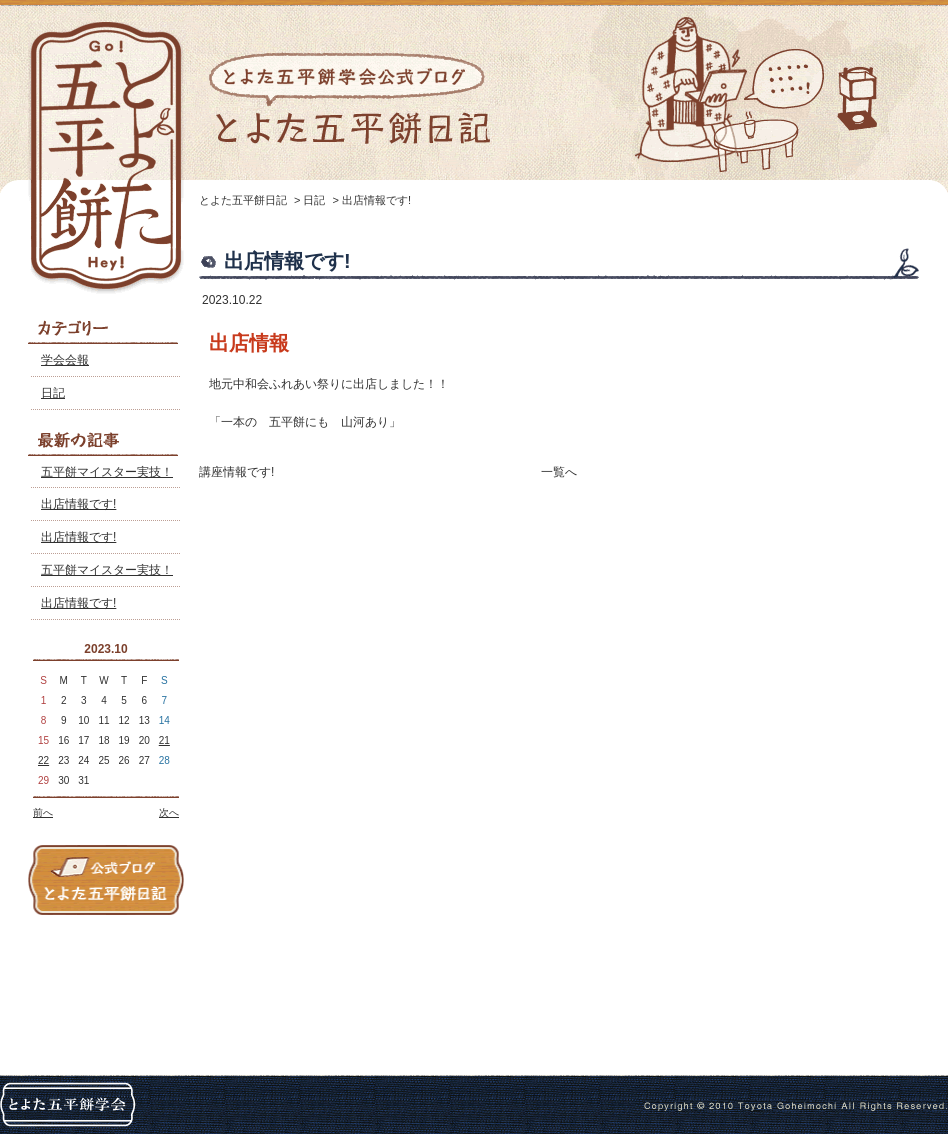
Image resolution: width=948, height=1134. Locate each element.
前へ (43, 812)
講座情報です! (236, 472)
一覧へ (559, 472)
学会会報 (65, 360)
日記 (53, 393)
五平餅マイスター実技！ (107, 472)
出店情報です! (78, 504)
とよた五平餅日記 (243, 200)
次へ (169, 812)
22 (43, 760)
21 (164, 740)
